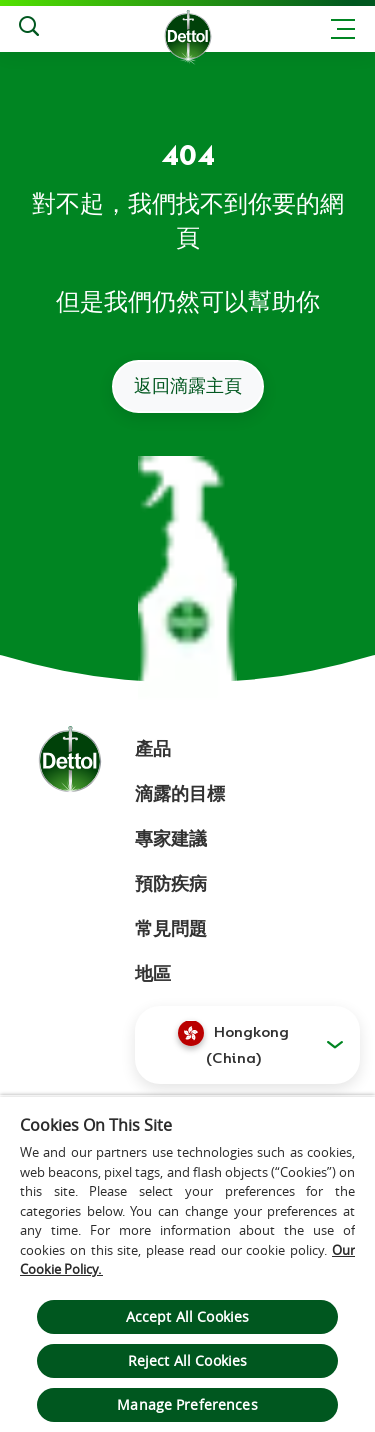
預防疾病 (171, 884)
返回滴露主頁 (188, 386)
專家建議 (171, 839)
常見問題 (171, 929)
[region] (187, 1263)
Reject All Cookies (188, 1360)
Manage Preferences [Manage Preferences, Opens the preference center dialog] (187, 1404)
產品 (153, 749)
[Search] (29, 29)
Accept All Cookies (188, 1316)
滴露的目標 (180, 794)
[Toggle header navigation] (343, 29)
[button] (247, 1045)
